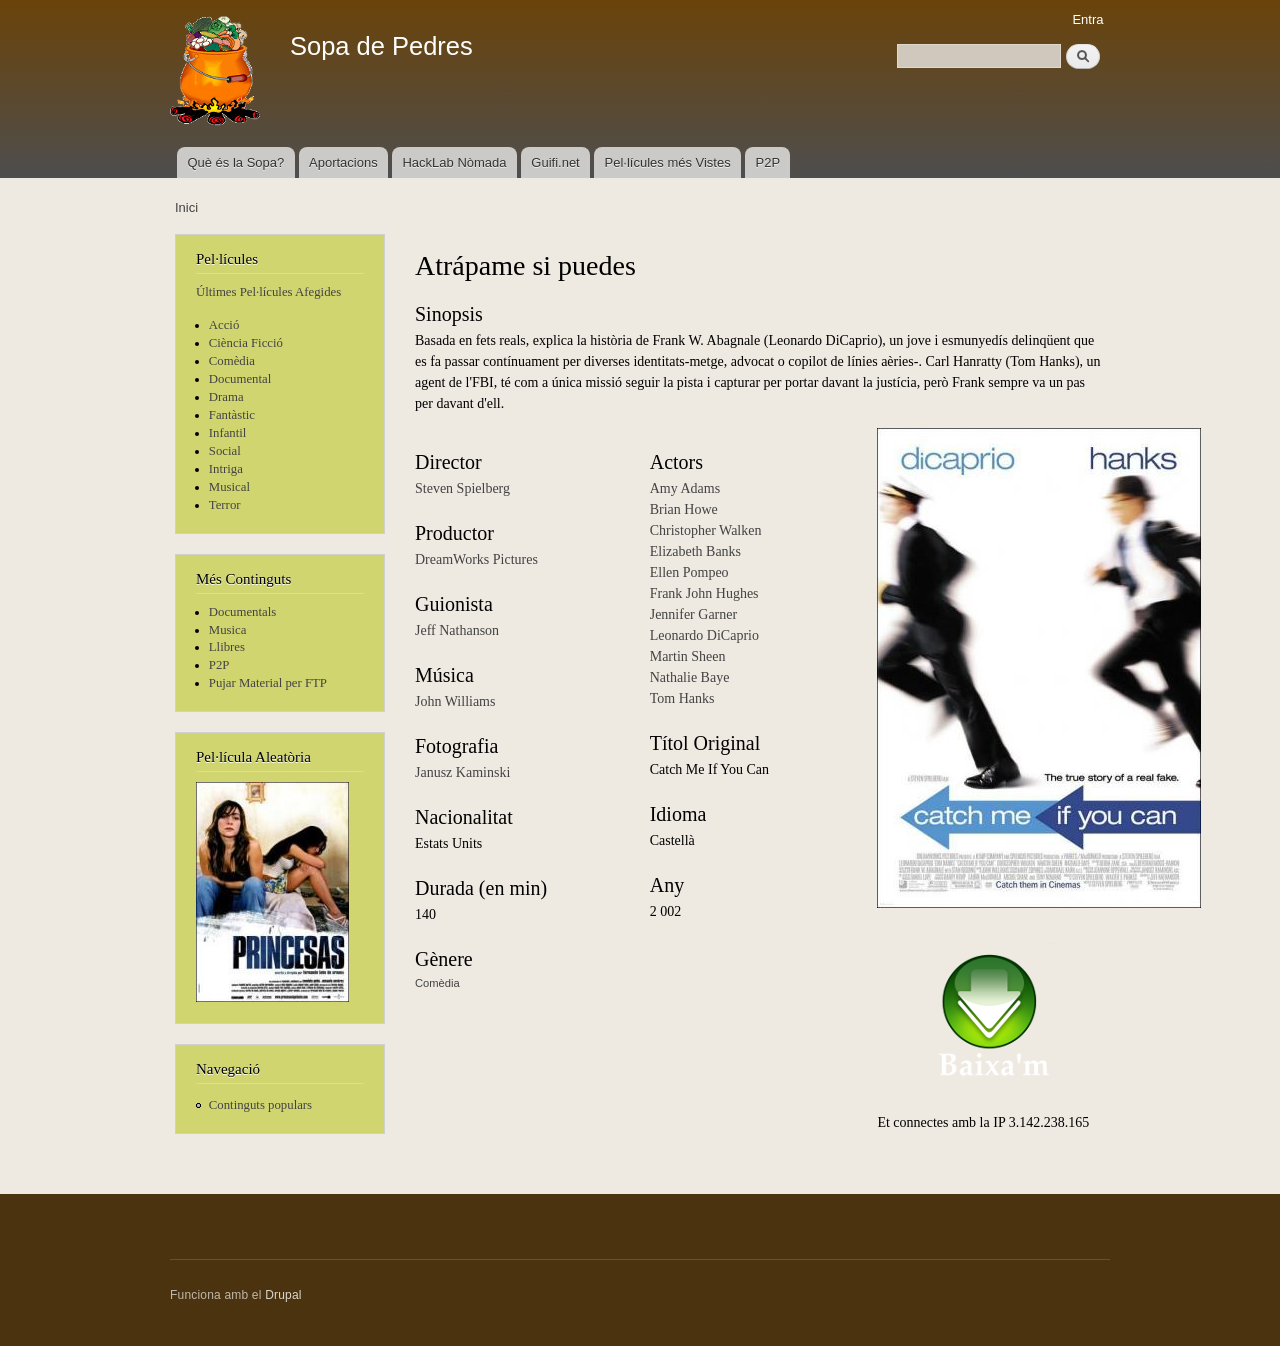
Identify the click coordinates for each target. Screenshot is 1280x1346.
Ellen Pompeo (689, 572)
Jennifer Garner (693, 614)
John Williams (455, 701)
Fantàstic (232, 415)
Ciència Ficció (246, 343)
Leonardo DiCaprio (704, 635)
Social (225, 451)
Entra (1087, 19)
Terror (225, 505)
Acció (224, 325)
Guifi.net (555, 162)
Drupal (283, 1295)
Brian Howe (684, 509)
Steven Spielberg (462, 488)
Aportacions (343, 162)
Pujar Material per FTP (268, 683)
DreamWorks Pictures (476, 559)
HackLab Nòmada (454, 162)
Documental (240, 379)
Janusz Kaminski (462, 772)
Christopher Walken (706, 530)
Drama (226, 397)
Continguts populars (260, 1105)
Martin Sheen (688, 656)
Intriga (226, 469)
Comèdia (232, 361)
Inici (186, 207)
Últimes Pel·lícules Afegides (268, 292)
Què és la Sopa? (235, 162)
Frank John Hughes (704, 593)
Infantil (228, 433)
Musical (229, 487)
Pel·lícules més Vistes (668, 162)
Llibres (227, 647)
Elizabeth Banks (695, 551)
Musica (228, 630)
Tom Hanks (682, 698)
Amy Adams (685, 488)
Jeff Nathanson (457, 630)
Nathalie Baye (690, 677)
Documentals (242, 612)
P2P (768, 162)
